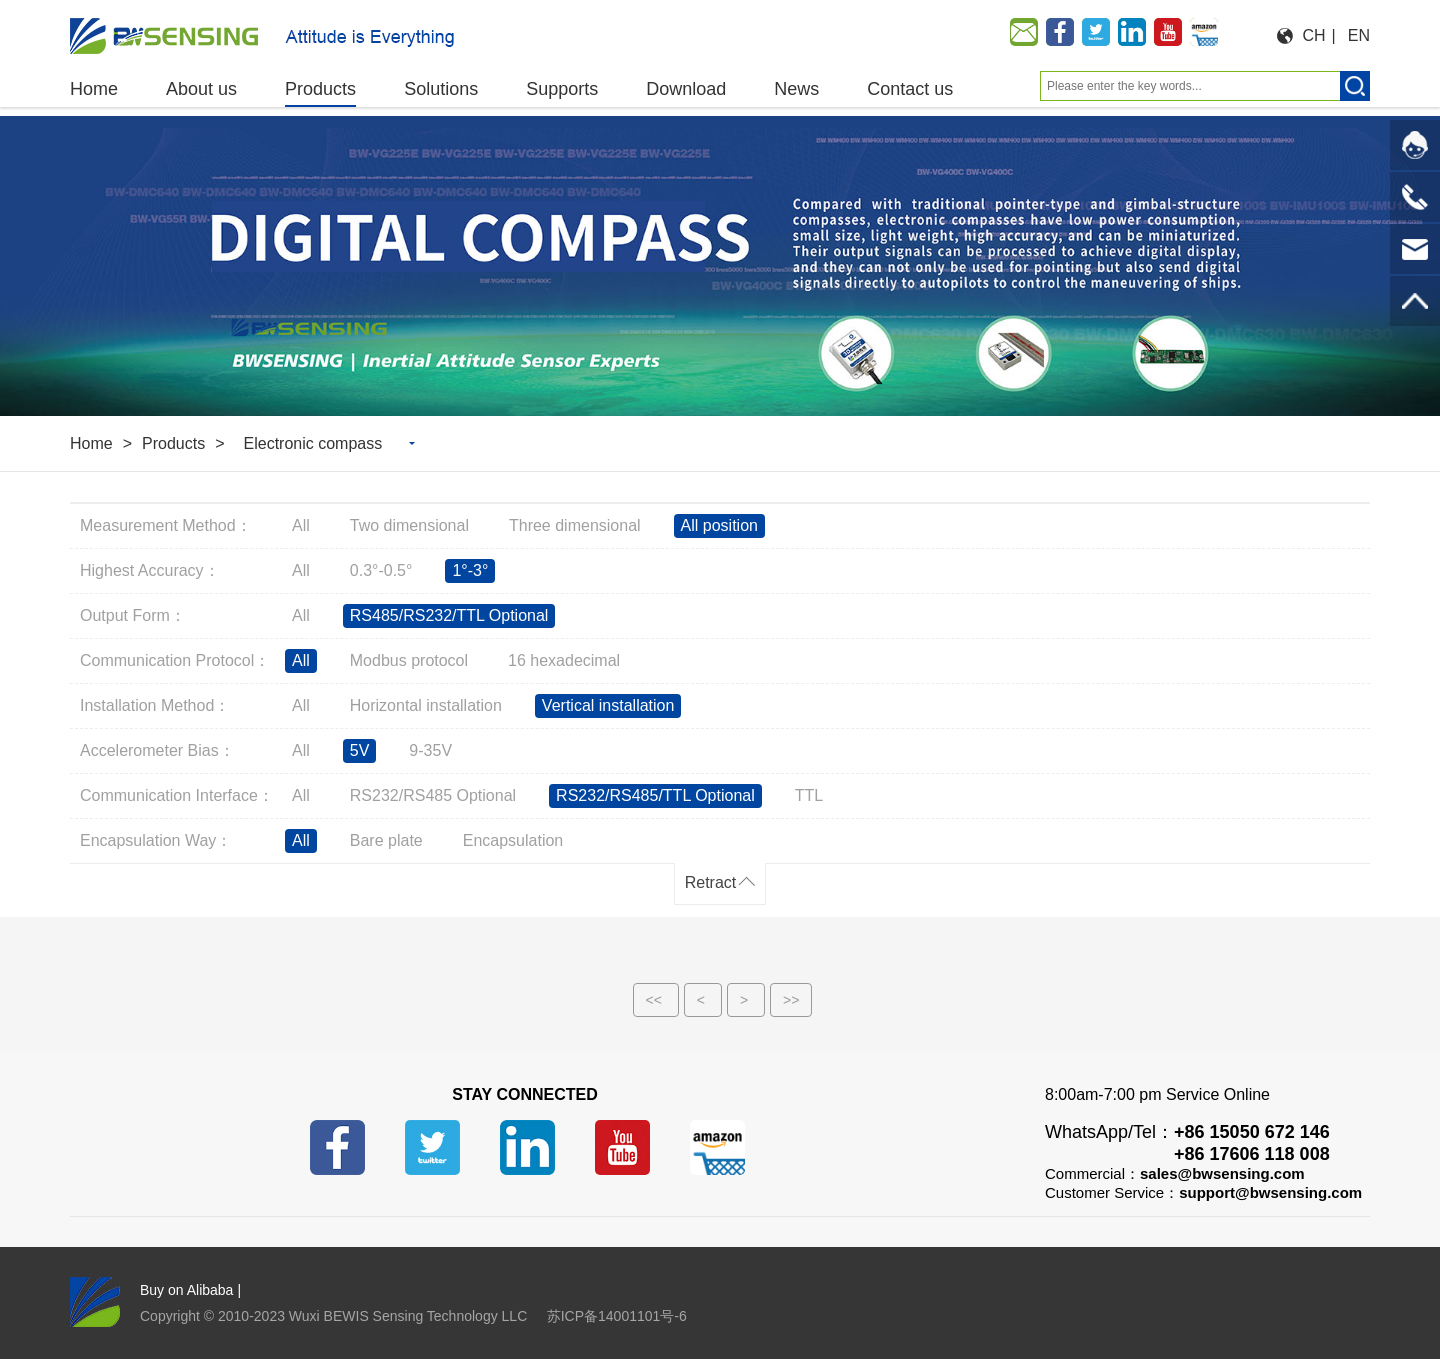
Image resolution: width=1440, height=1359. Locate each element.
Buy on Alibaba (186, 1290)
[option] (720, 266)
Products (173, 443)
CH (1314, 35)
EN (1359, 35)
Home (91, 443)
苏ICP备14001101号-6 (617, 1316)
